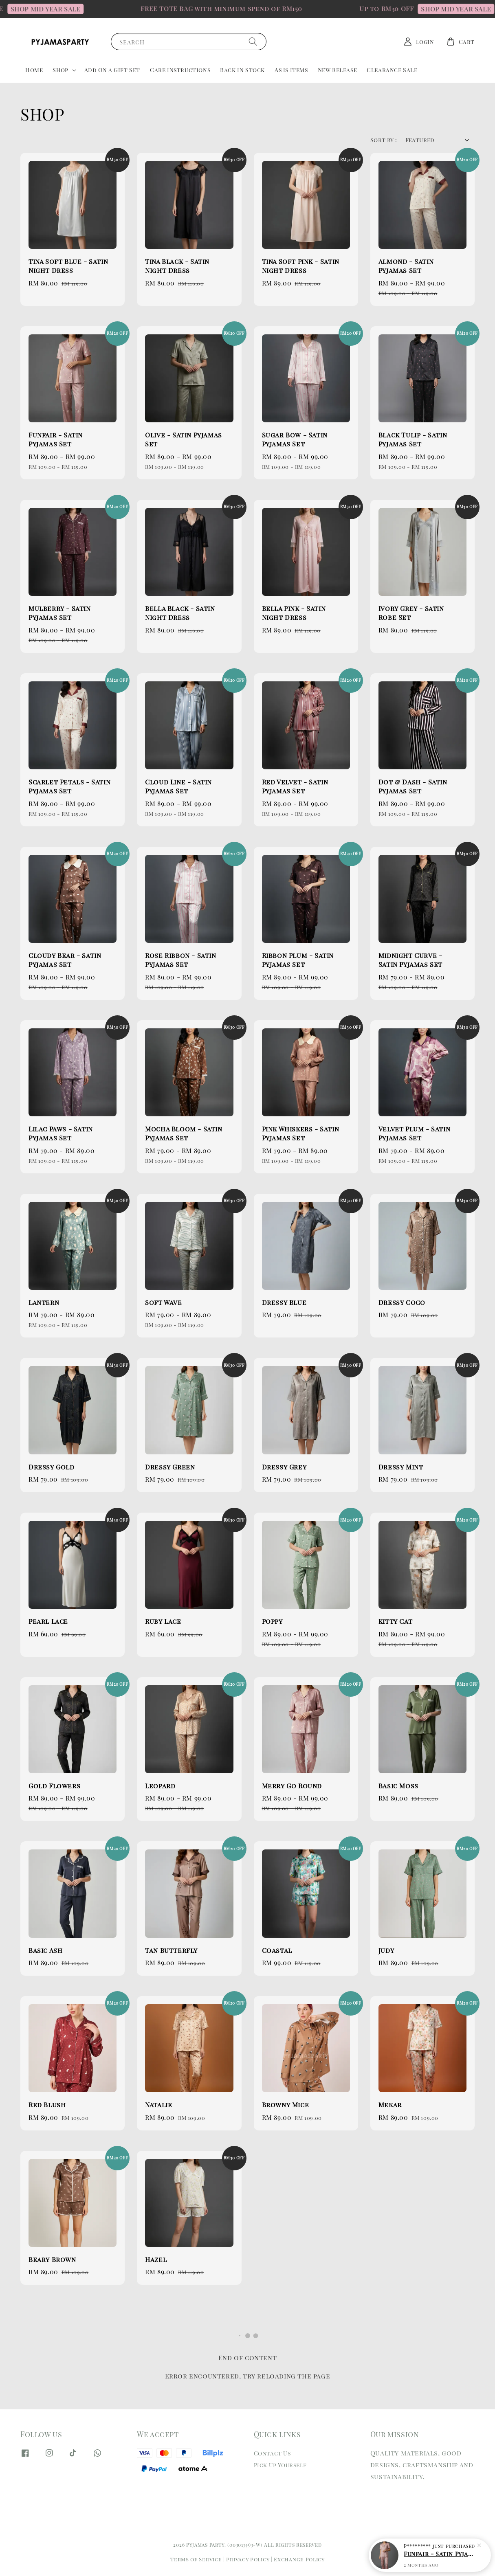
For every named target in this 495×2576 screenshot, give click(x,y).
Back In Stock (242, 70)
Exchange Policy (299, 2559)
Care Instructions (180, 70)
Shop (60, 70)
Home (34, 70)
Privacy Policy (247, 2559)
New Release (337, 70)
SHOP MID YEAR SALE (77, 8)
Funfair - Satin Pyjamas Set (439, 2554)
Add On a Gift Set (112, 70)
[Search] (253, 41)
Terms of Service (196, 2559)
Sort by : (383, 140)
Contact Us (272, 2453)
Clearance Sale (392, 70)
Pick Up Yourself (280, 2465)
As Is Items (291, 70)
